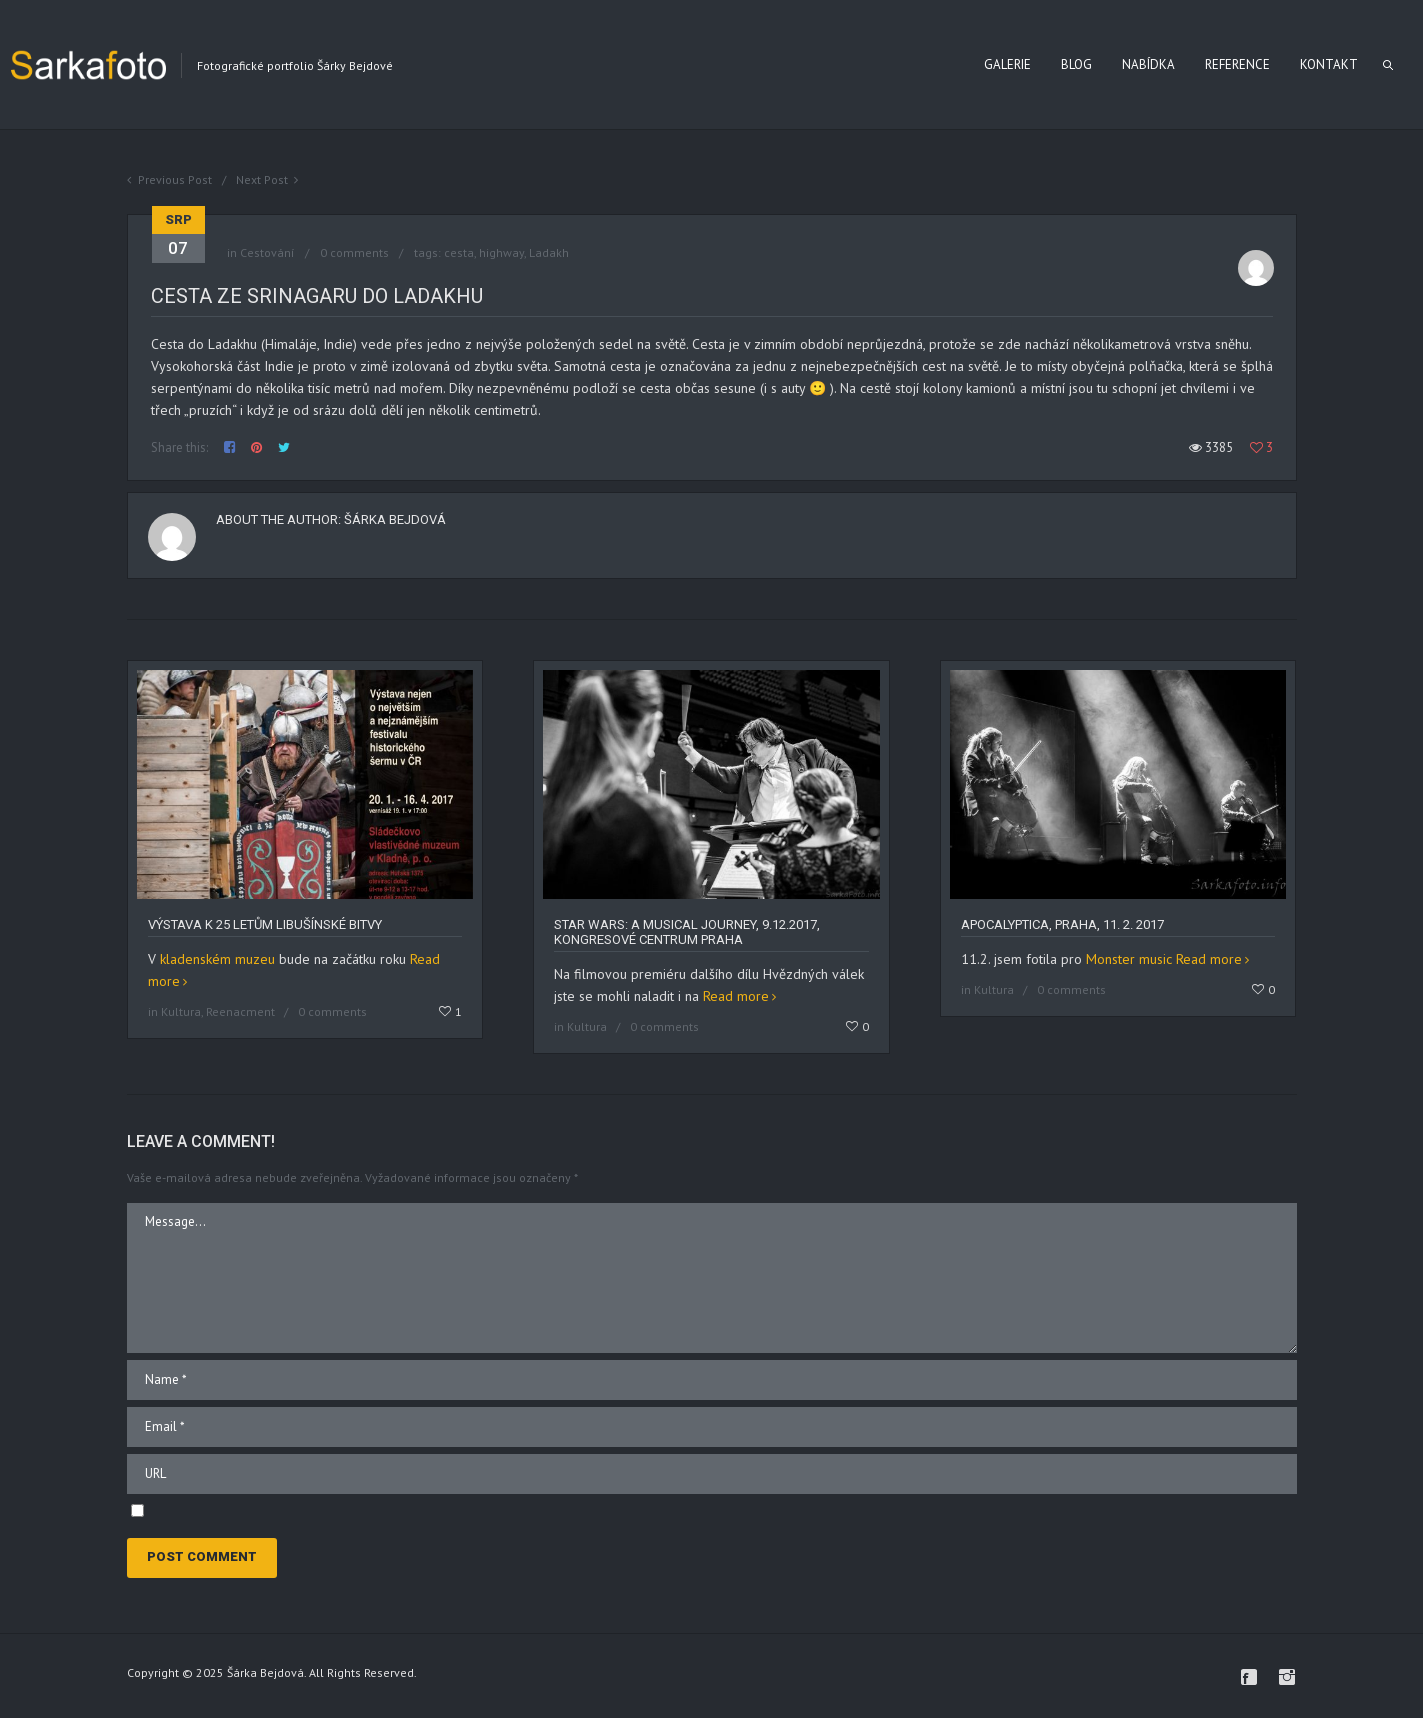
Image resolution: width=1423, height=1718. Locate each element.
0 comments (354, 252)
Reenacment (240, 1011)
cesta (459, 252)
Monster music (1129, 959)
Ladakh (549, 252)
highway (501, 252)
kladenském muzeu (217, 959)
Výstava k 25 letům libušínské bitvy (265, 924)
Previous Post (175, 179)
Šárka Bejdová (395, 519)
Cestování (267, 252)
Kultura (181, 1011)
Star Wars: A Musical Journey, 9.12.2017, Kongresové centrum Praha (687, 932)
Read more (736, 996)
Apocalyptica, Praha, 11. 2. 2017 (1062, 924)
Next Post (262, 179)
